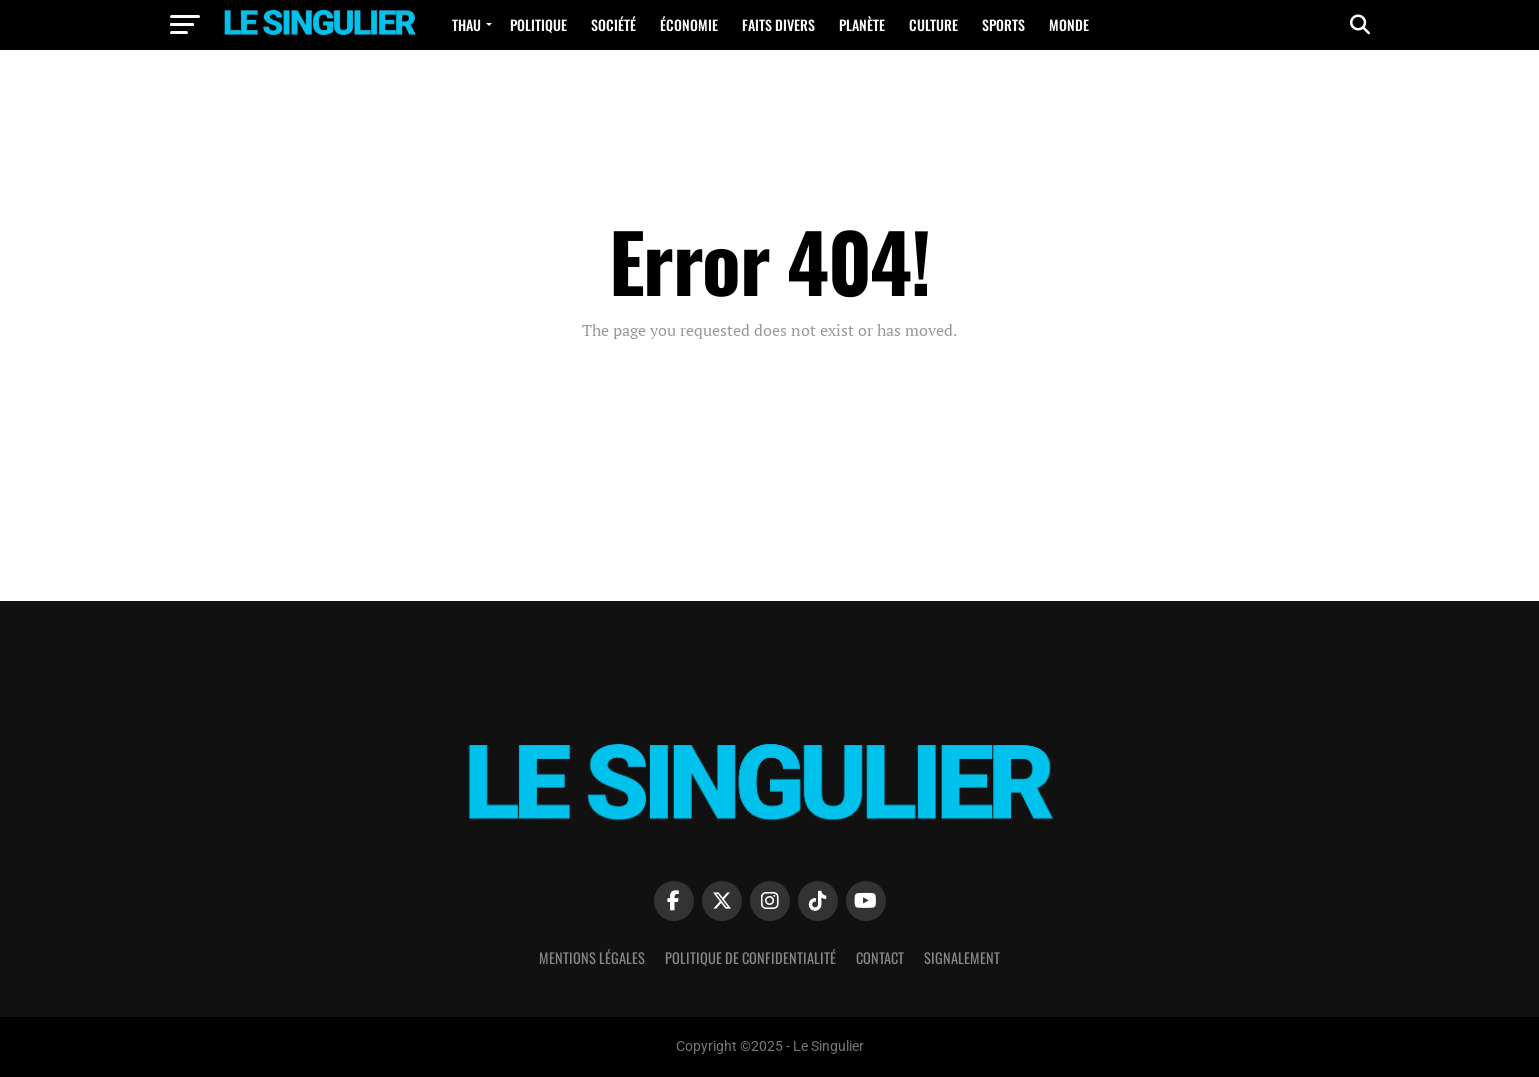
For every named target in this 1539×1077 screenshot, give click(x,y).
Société (613, 24)
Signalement (962, 957)
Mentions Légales (592, 957)
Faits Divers (778, 24)
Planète (862, 24)
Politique (538, 24)
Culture (933, 24)
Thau (466, 24)
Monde (1069, 24)
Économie (689, 24)
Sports (1003, 24)
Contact (880, 957)
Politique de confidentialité (750, 957)
